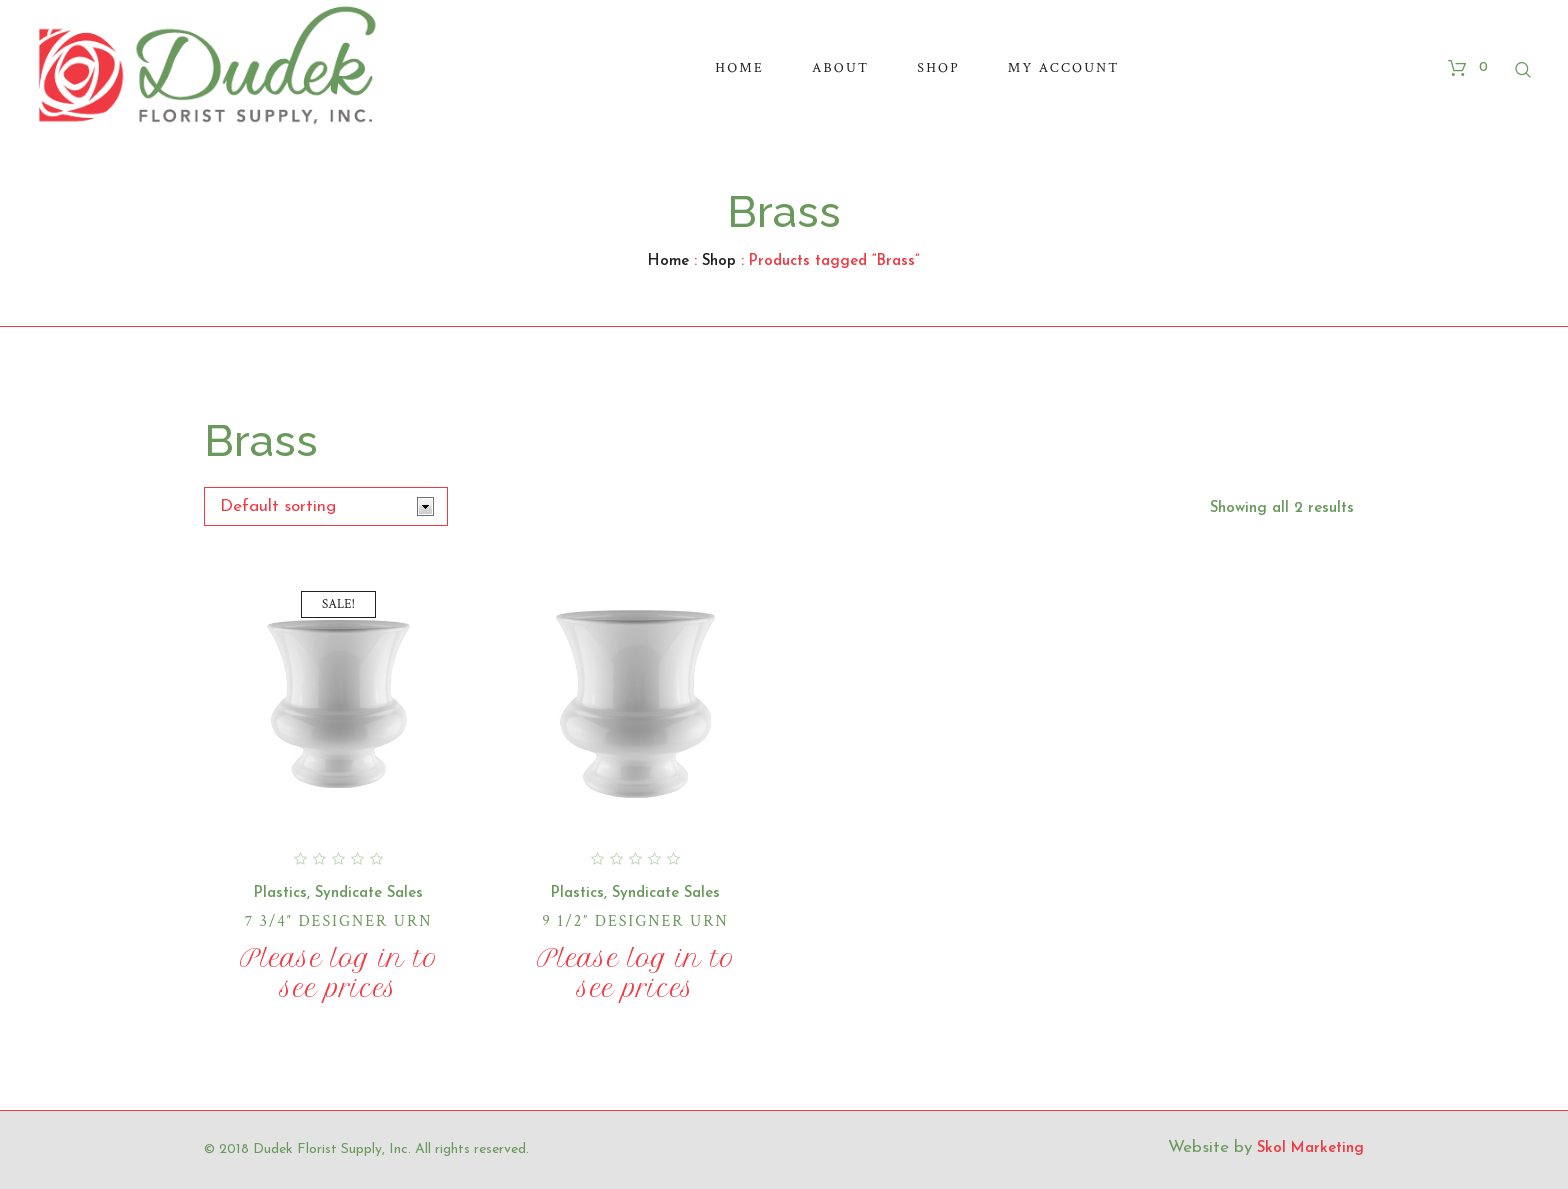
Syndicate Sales (369, 893)
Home (668, 261)
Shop (719, 261)
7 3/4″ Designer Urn (339, 921)
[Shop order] (326, 506)
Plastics (280, 893)
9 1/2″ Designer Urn (635, 921)
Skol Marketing (1310, 1148)
